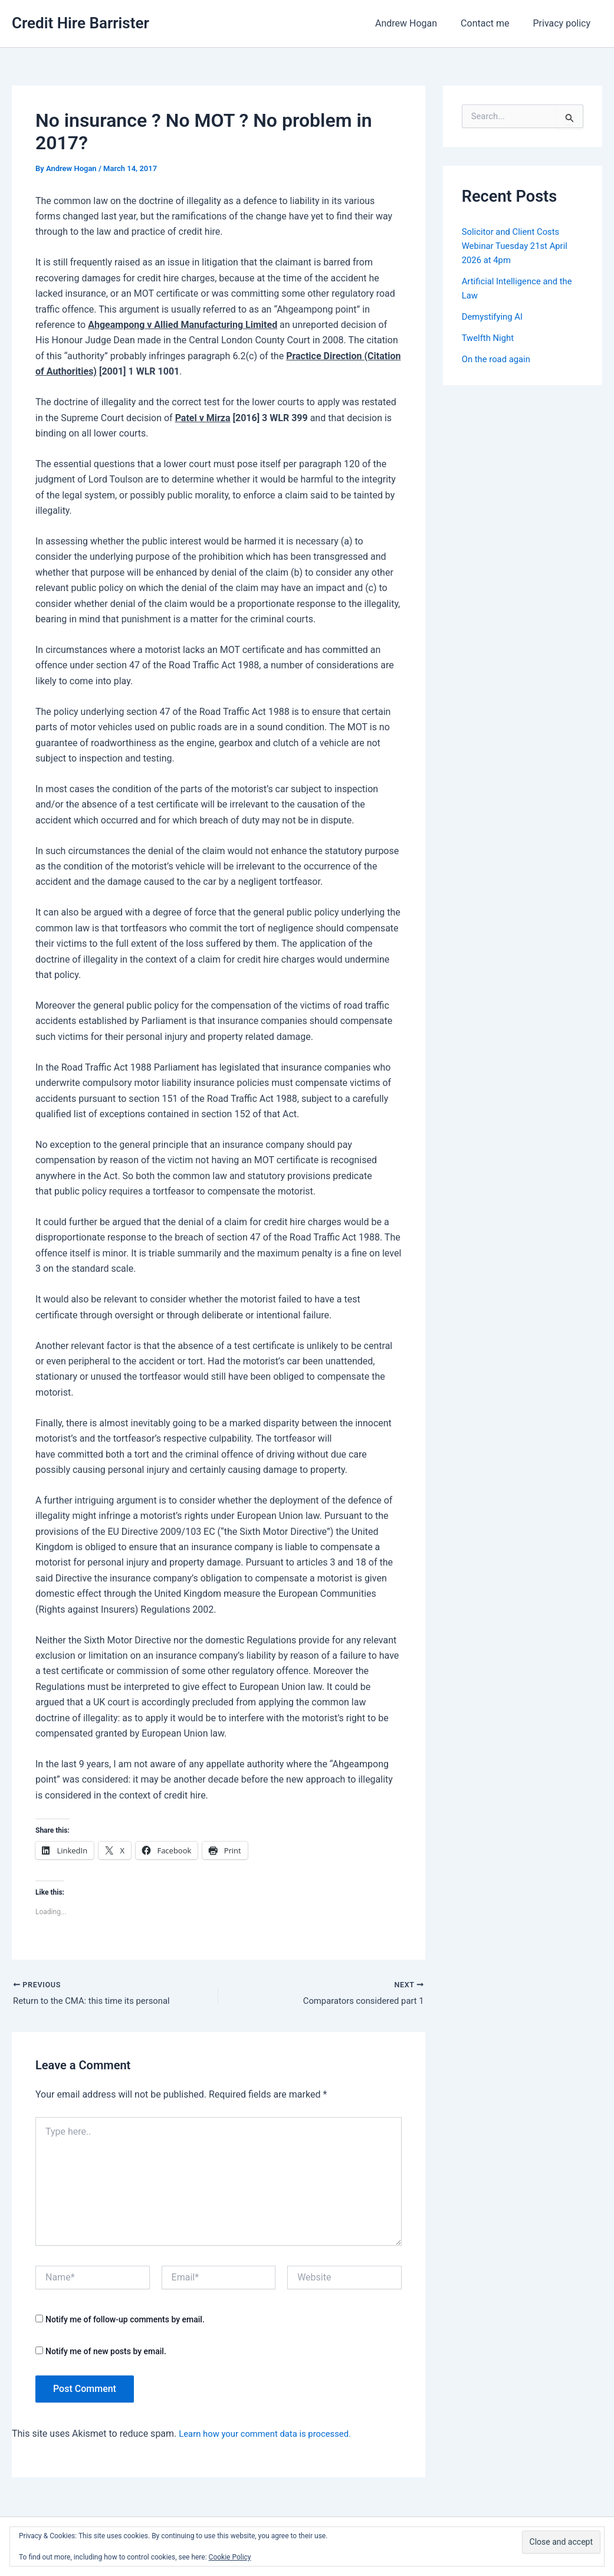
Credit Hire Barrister (80, 23)
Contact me (492, 23)
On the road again (499, 359)
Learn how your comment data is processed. (272, 2435)
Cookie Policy (230, 2557)
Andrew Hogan (418, 23)
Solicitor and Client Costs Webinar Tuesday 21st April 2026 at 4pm (519, 245)
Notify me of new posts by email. (105, 2353)
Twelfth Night (490, 337)
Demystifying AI (495, 316)
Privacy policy (564, 23)
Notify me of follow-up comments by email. (125, 2320)
